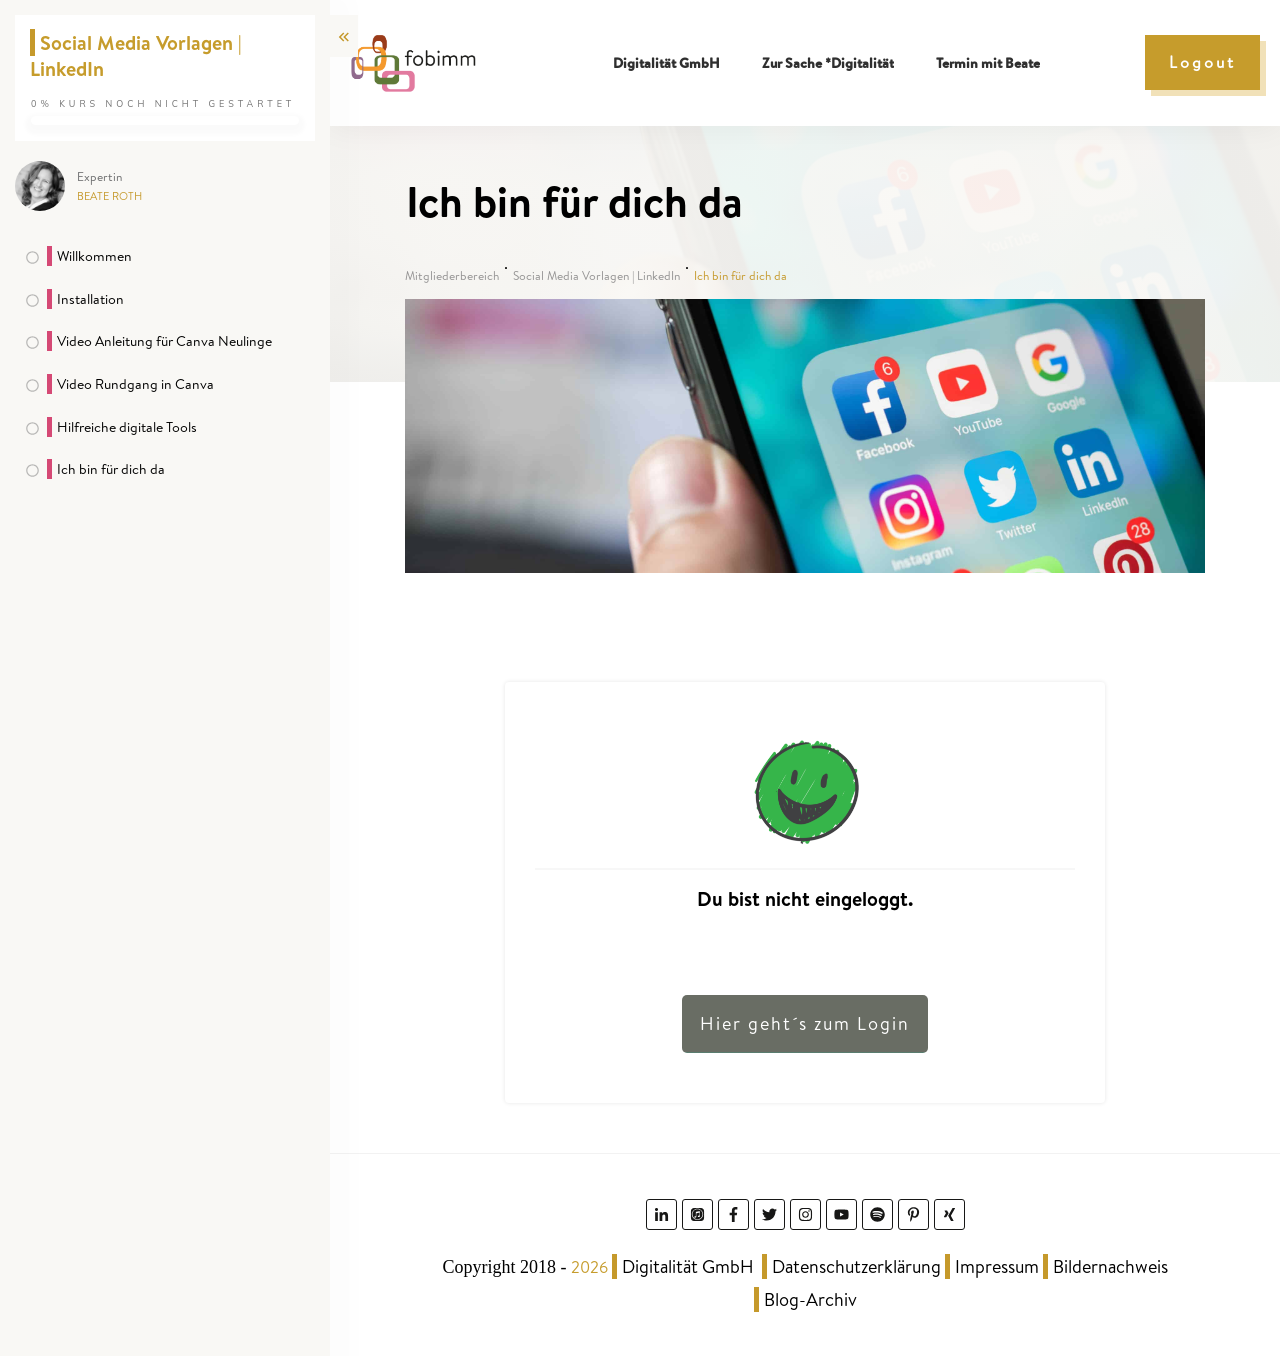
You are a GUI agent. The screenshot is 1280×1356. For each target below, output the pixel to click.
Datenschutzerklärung (856, 1266)
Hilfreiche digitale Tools (127, 427)
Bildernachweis (1110, 1266)
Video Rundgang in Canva (135, 384)
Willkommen (94, 256)
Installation (90, 299)
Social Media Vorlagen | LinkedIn (136, 55)
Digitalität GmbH (688, 1266)
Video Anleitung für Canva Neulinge (164, 341)
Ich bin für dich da (111, 469)
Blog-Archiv (810, 1299)
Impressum (997, 1266)
